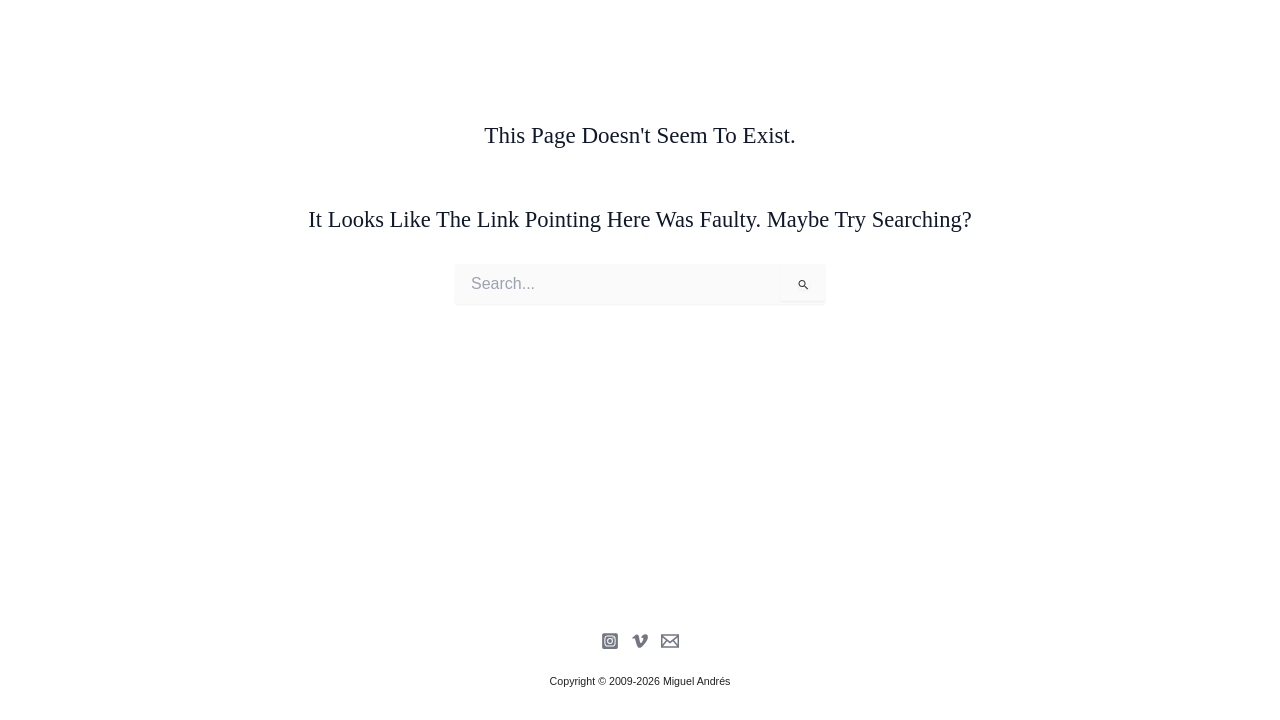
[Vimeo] (640, 641)
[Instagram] (610, 641)
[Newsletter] (670, 641)
